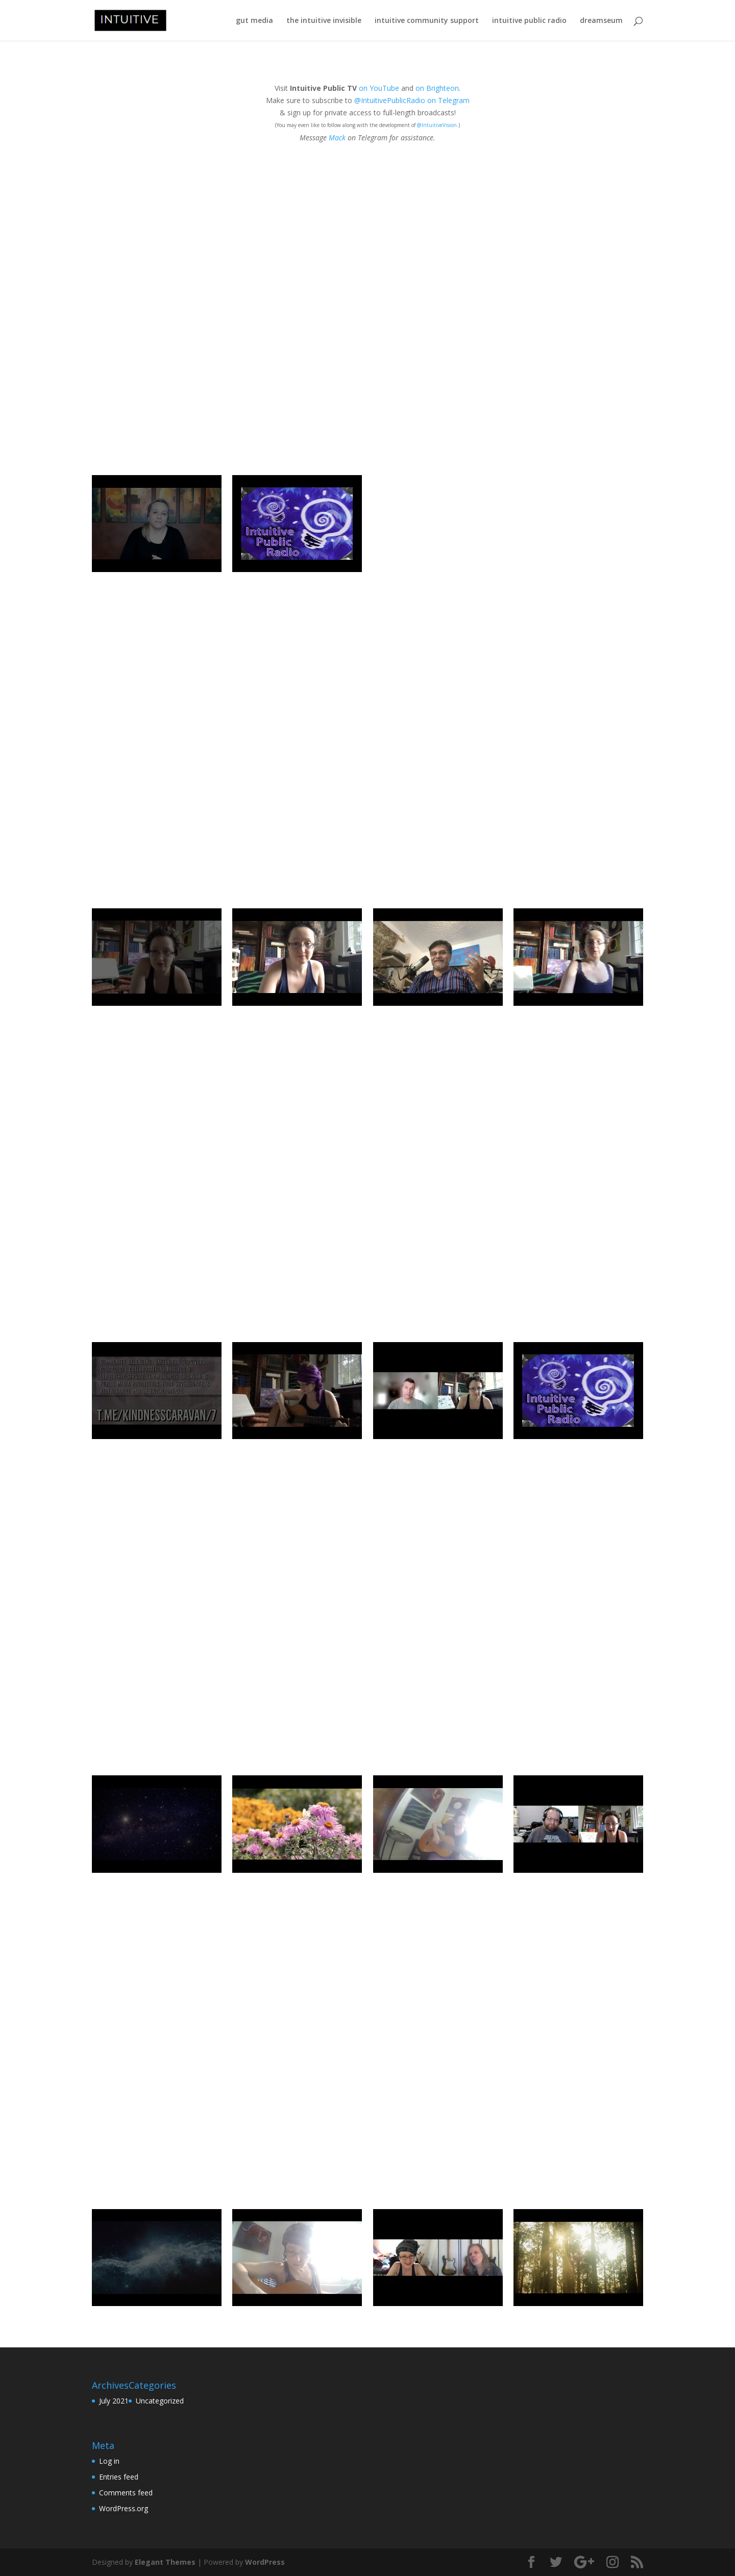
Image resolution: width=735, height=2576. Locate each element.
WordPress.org (123, 2508)
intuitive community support (427, 21)
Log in (109, 2461)
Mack (337, 137)
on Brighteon (437, 88)
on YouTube (379, 88)
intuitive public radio (529, 21)
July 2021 (114, 2401)
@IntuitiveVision (437, 125)
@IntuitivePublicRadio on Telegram (412, 100)
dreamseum (601, 21)
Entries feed (118, 2477)
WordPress (265, 2562)
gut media (254, 21)
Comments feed (126, 2492)
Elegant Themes (165, 2562)
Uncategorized (160, 2401)
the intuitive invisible (323, 21)
